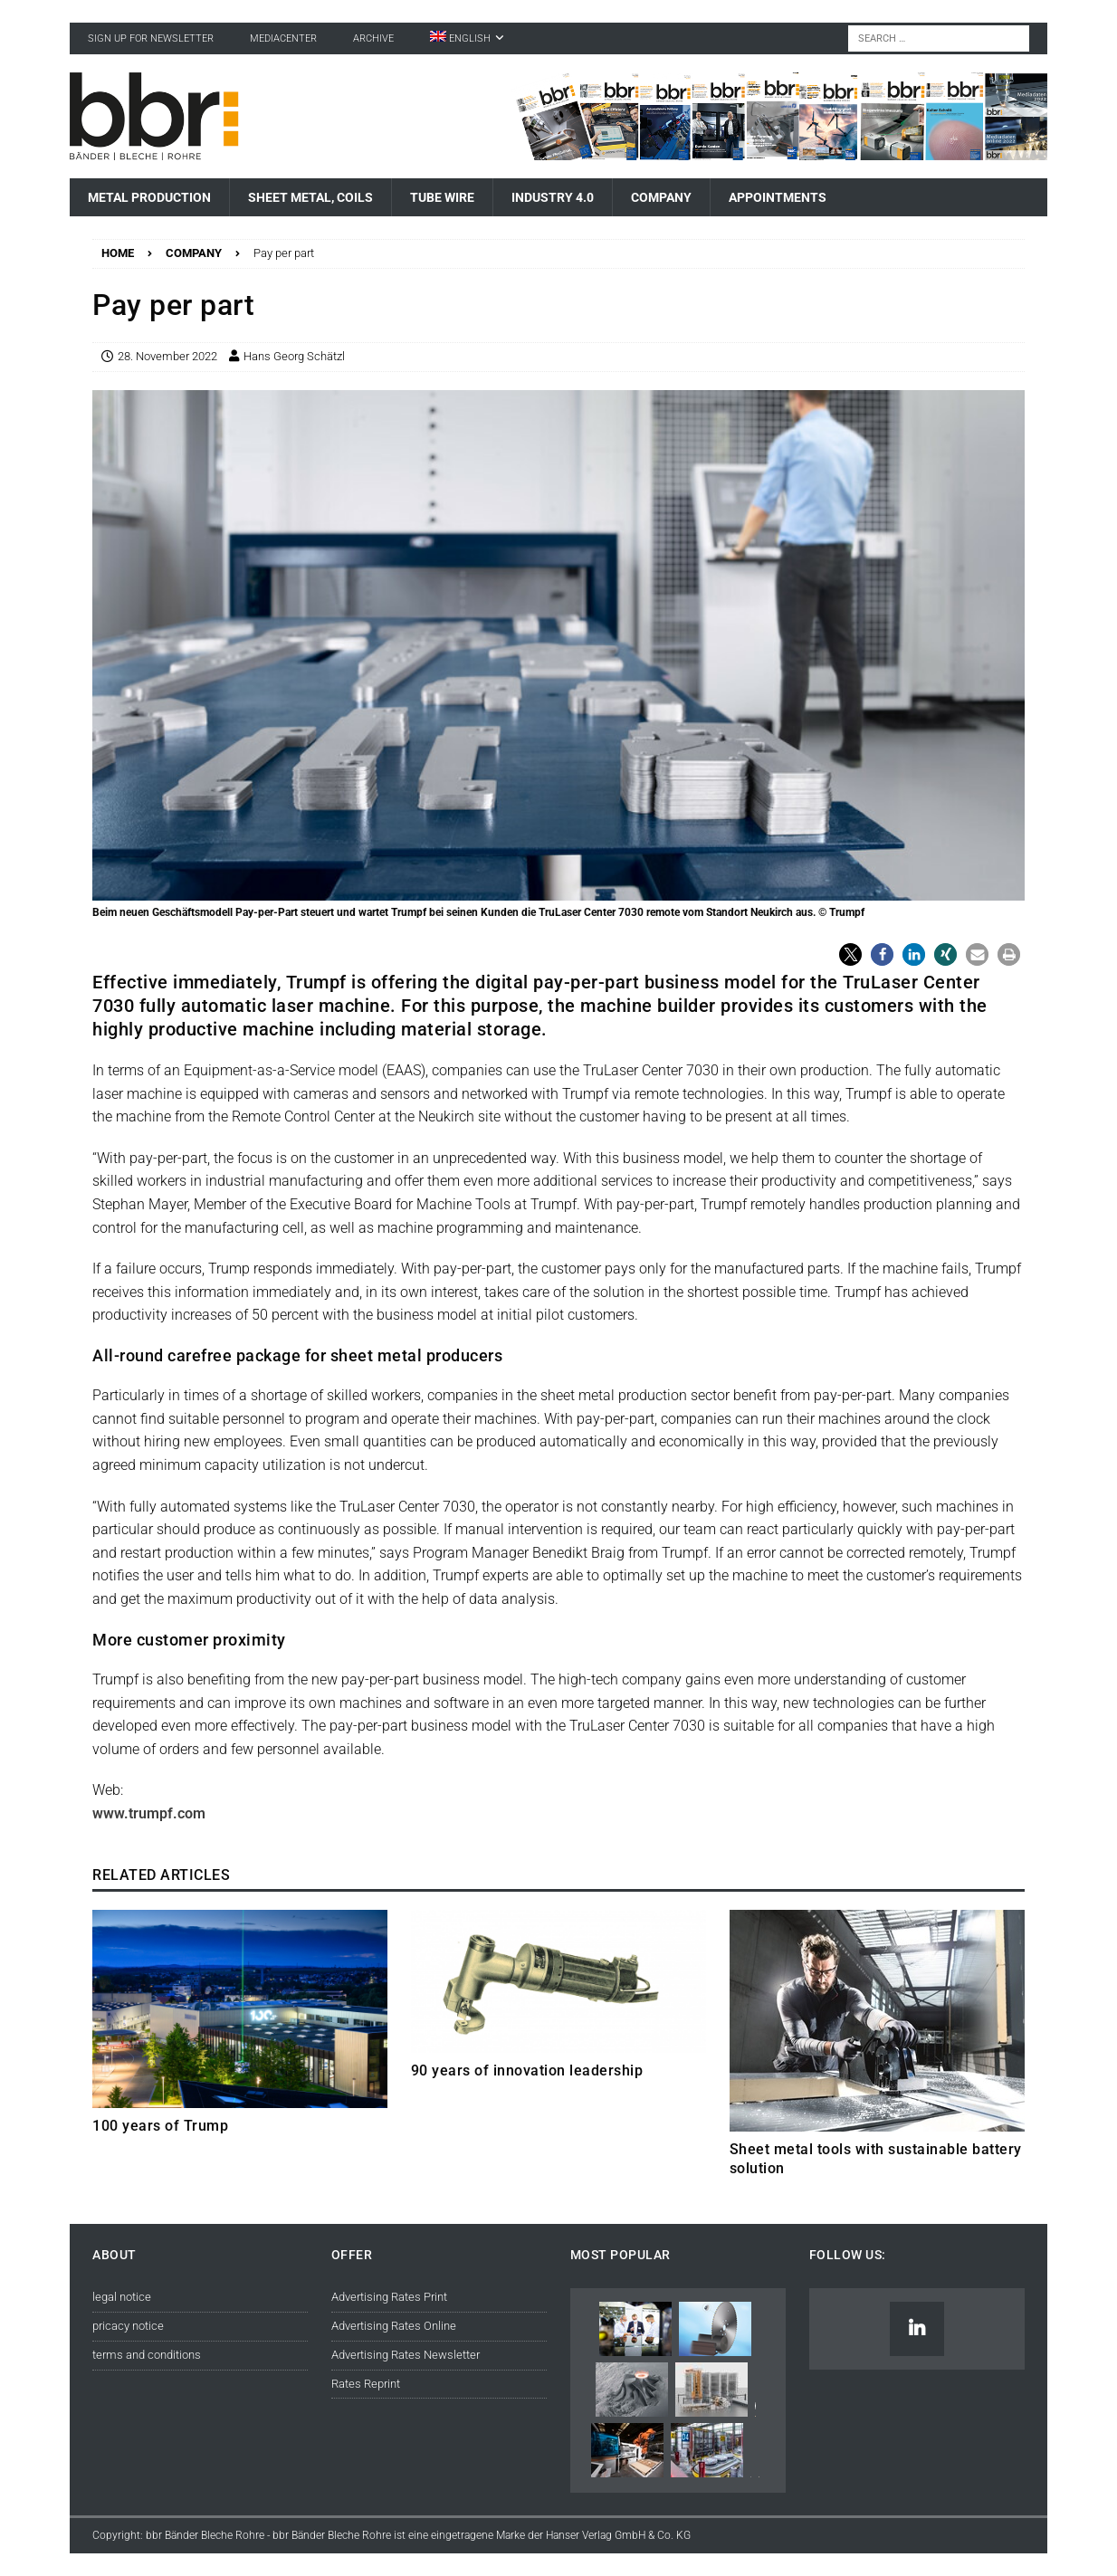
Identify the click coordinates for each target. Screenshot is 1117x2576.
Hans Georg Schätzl (294, 356)
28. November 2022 (167, 356)
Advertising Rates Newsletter (405, 2354)
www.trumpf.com (148, 1813)
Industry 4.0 (552, 197)
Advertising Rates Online (393, 2326)
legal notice (121, 2297)
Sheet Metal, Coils (310, 197)
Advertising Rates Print (389, 2297)
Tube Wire (442, 197)
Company (661, 197)
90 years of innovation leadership (527, 2070)
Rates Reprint (365, 2383)
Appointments (777, 197)
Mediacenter (283, 38)
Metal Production (149, 197)
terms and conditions (146, 2354)
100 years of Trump (160, 2125)
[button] (850, 954)
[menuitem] (467, 38)
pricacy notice (128, 2326)
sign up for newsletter (151, 38)
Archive (373, 38)
